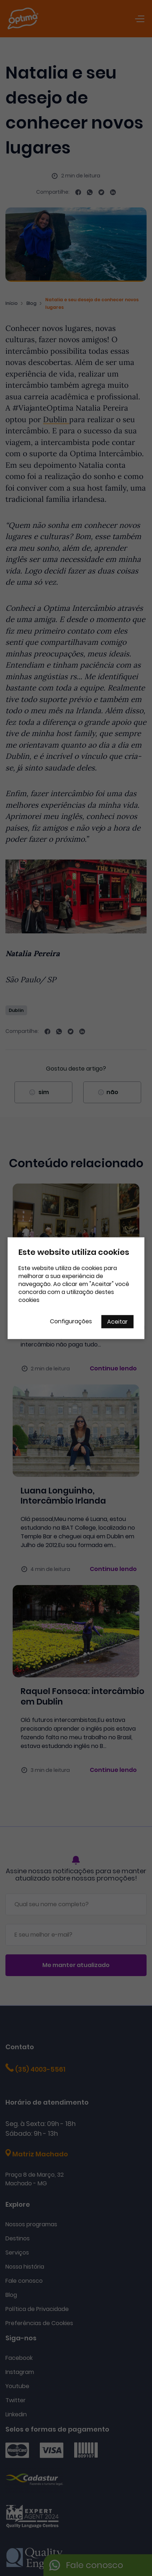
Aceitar (117, 1321)
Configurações (71, 1321)
